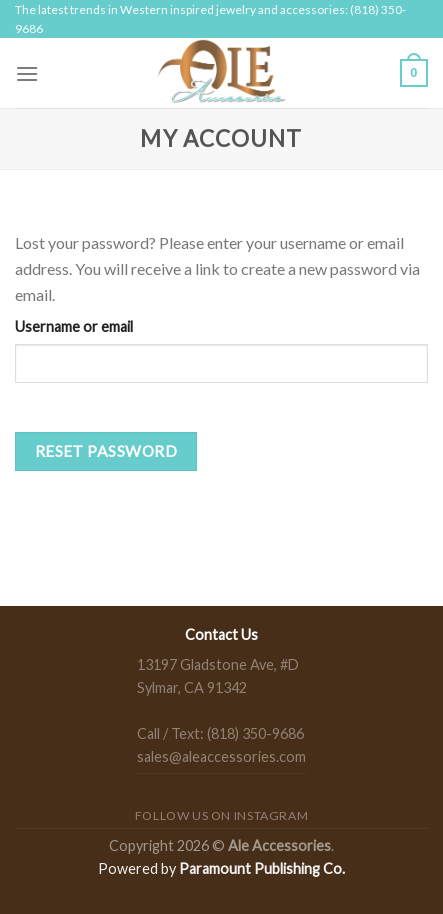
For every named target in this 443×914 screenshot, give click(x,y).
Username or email (74, 326)
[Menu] (27, 73)
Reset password (106, 451)
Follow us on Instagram (221, 815)
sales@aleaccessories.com (221, 756)
